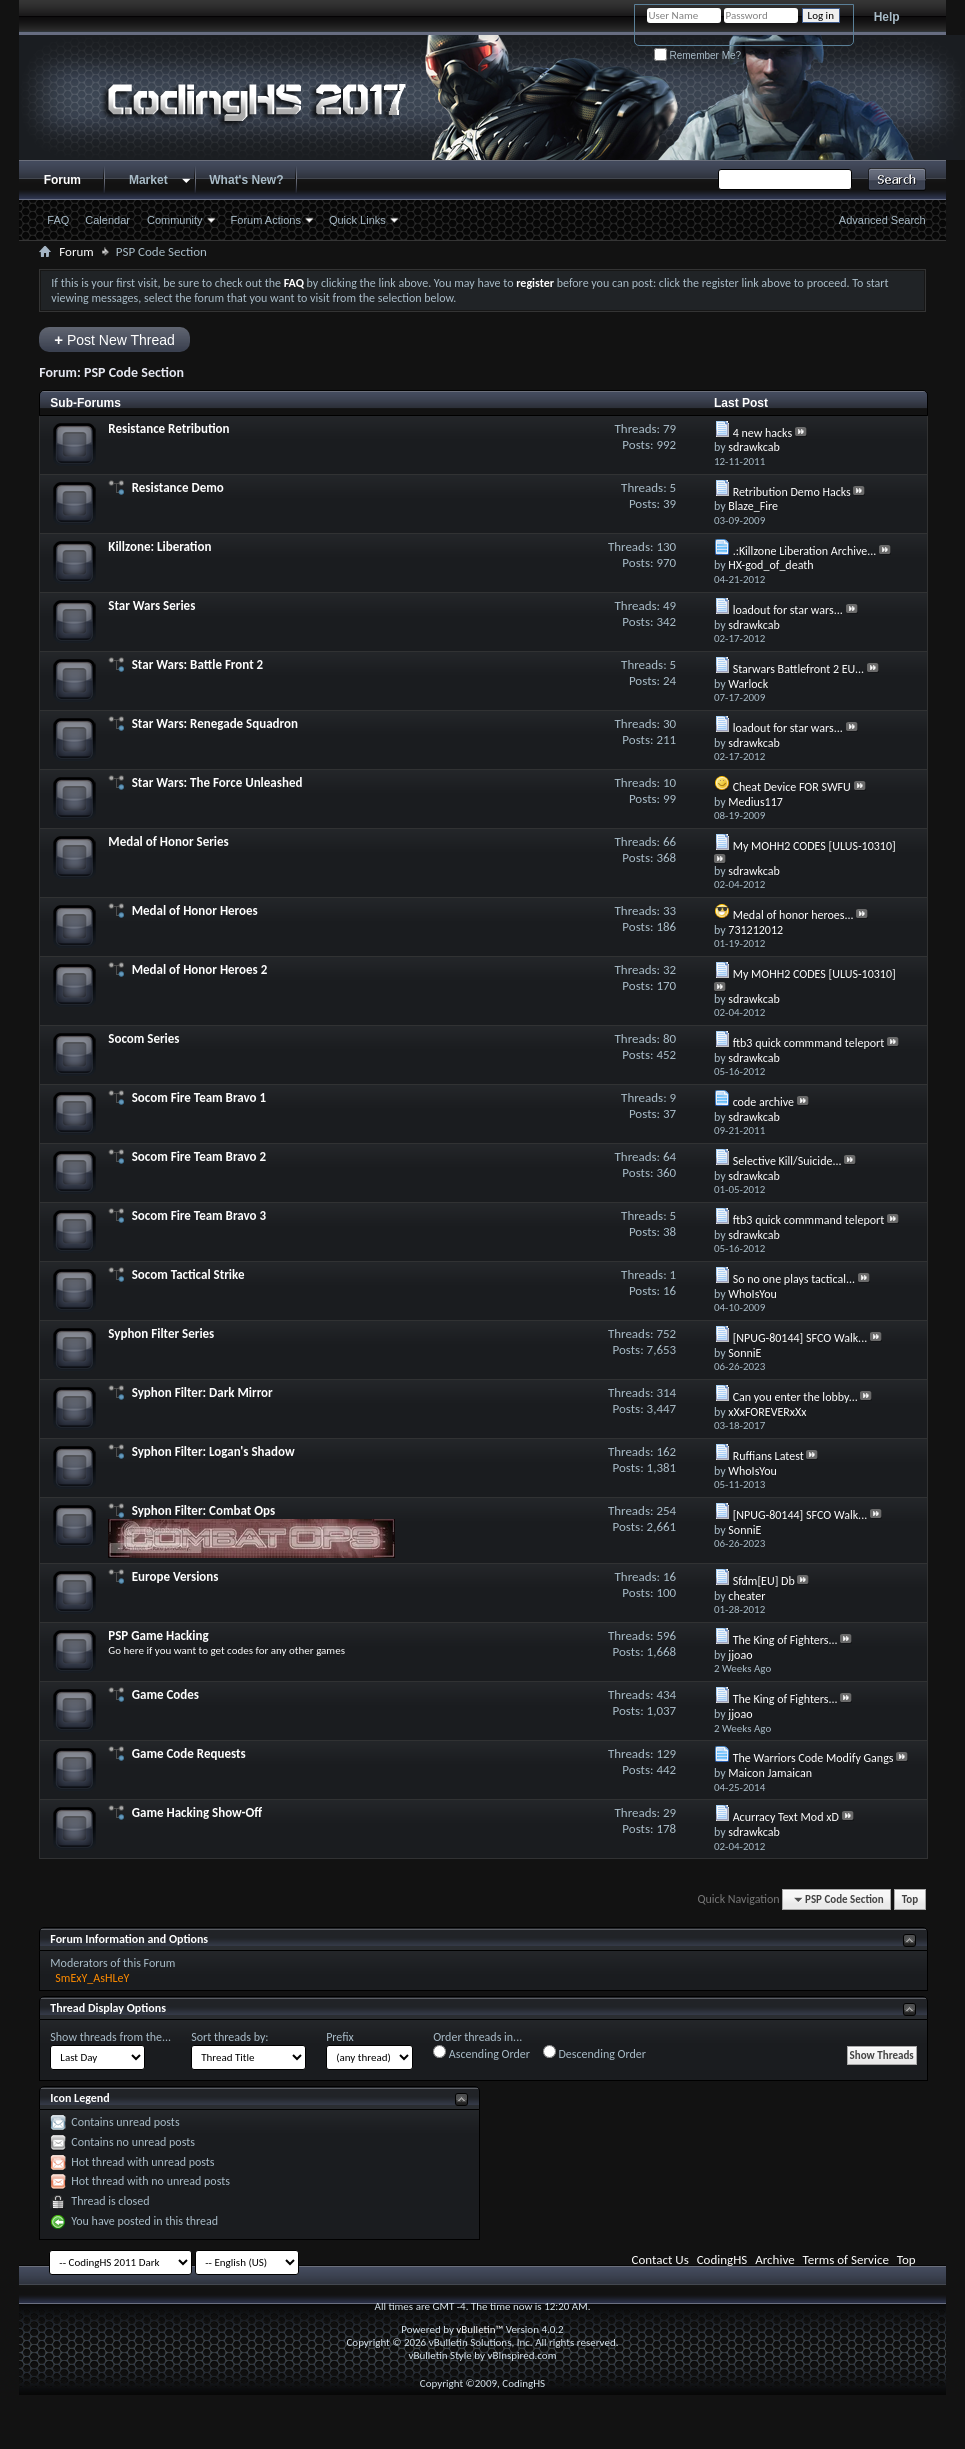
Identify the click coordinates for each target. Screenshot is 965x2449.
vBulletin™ (479, 2329)
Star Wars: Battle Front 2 (198, 664)
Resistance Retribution (168, 428)
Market (148, 180)
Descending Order (594, 2053)
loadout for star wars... (788, 610)
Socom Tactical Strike (188, 1274)
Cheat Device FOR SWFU (792, 787)
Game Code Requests (189, 1753)
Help (887, 17)
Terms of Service (846, 2259)
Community (175, 220)
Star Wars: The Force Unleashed (217, 782)
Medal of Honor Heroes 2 (200, 969)
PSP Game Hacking (158, 1635)
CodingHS (722, 2259)
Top (910, 1899)
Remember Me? (697, 55)
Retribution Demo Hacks (792, 492)
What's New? (246, 180)
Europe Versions (175, 1576)
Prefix (340, 2037)
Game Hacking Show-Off (197, 1812)
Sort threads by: (229, 2037)
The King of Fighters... (785, 1640)
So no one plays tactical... (794, 1279)
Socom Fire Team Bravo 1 (199, 1097)
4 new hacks (762, 433)
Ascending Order (481, 2053)
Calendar (107, 220)
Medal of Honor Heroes (195, 910)
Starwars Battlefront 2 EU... (799, 669)
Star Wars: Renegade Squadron (215, 723)
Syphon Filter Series (161, 1333)
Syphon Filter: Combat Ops (203, 1510)
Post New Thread (114, 339)
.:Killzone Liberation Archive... (805, 551)
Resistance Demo (178, 487)
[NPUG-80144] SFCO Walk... (800, 1338)
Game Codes (165, 1694)
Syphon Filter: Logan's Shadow (213, 1451)
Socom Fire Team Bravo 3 (199, 1215)
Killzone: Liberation (159, 546)
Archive (774, 2259)
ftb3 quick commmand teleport (809, 1043)
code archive (763, 1102)
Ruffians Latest (768, 1456)
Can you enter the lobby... (795, 1397)
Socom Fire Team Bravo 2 (199, 1156)
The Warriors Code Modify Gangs (813, 1758)
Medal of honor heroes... (793, 915)
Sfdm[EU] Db (764, 1581)
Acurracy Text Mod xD (786, 1817)
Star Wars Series (151, 605)
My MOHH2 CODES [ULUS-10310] (814, 846)
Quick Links (357, 220)
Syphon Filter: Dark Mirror (202, 1392)
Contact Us (660, 2259)
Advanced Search (882, 220)
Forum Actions (266, 220)
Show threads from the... (110, 2037)
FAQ (58, 220)
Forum (62, 180)
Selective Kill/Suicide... (787, 1161)
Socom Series (143, 1038)
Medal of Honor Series (168, 841)
